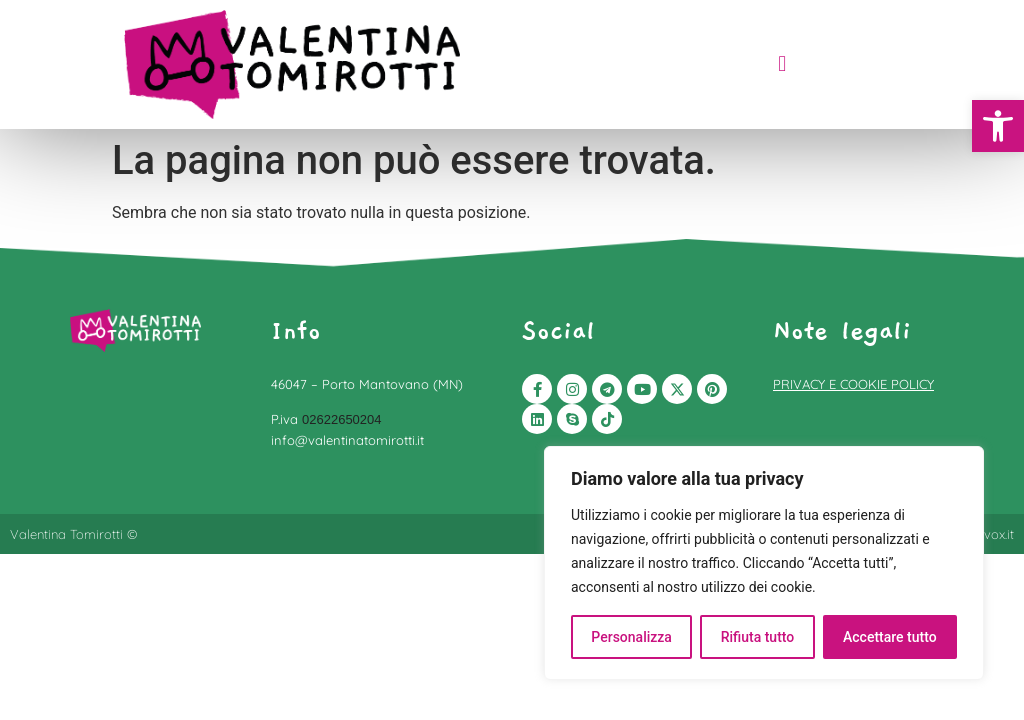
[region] (764, 563)
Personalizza (631, 637)
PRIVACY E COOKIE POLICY (853, 384)
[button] (998, 126)
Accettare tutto (890, 637)
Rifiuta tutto (758, 637)
